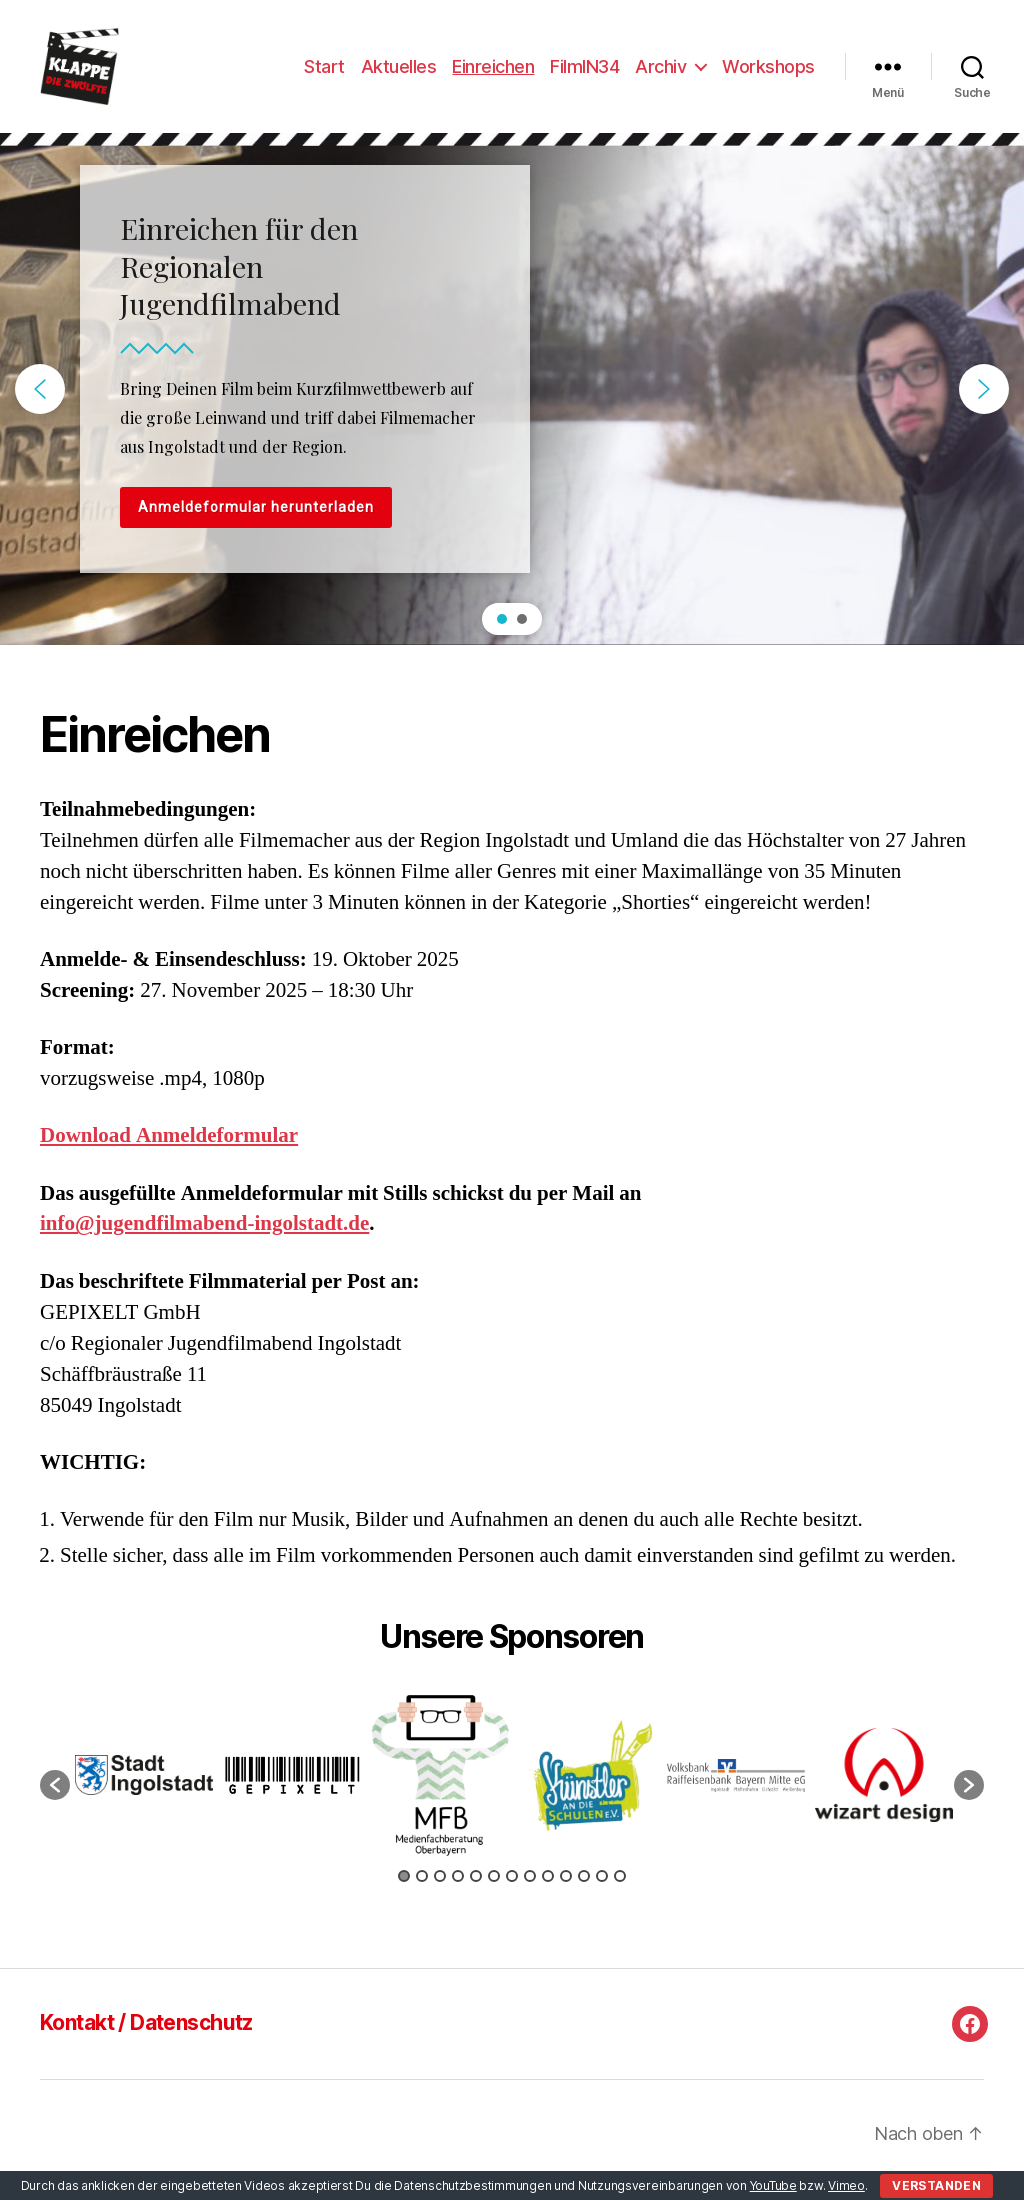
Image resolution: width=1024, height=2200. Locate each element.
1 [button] (404, 1889)
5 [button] (476, 1889)
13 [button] (620, 1889)
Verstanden (936, 2185)
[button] (40, 402)
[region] (512, 402)
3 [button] (440, 1889)
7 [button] (512, 1889)
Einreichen (493, 72)
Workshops (768, 72)
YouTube (773, 2185)
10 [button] (566, 1889)
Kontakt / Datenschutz (146, 2036)
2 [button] (422, 1889)
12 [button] (602, 1889)
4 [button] (458, 1889)
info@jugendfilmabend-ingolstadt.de (204, 1237)
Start (324, 72)
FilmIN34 (584, 72)
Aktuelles (399, 72)
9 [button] (548, 1889)
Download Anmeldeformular (169, 1149)
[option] (144, 1788)
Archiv (660, 72)
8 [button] (530, 1889)
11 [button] (584, 1889)
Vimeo (846, 2185)
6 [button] (494, 1889)
